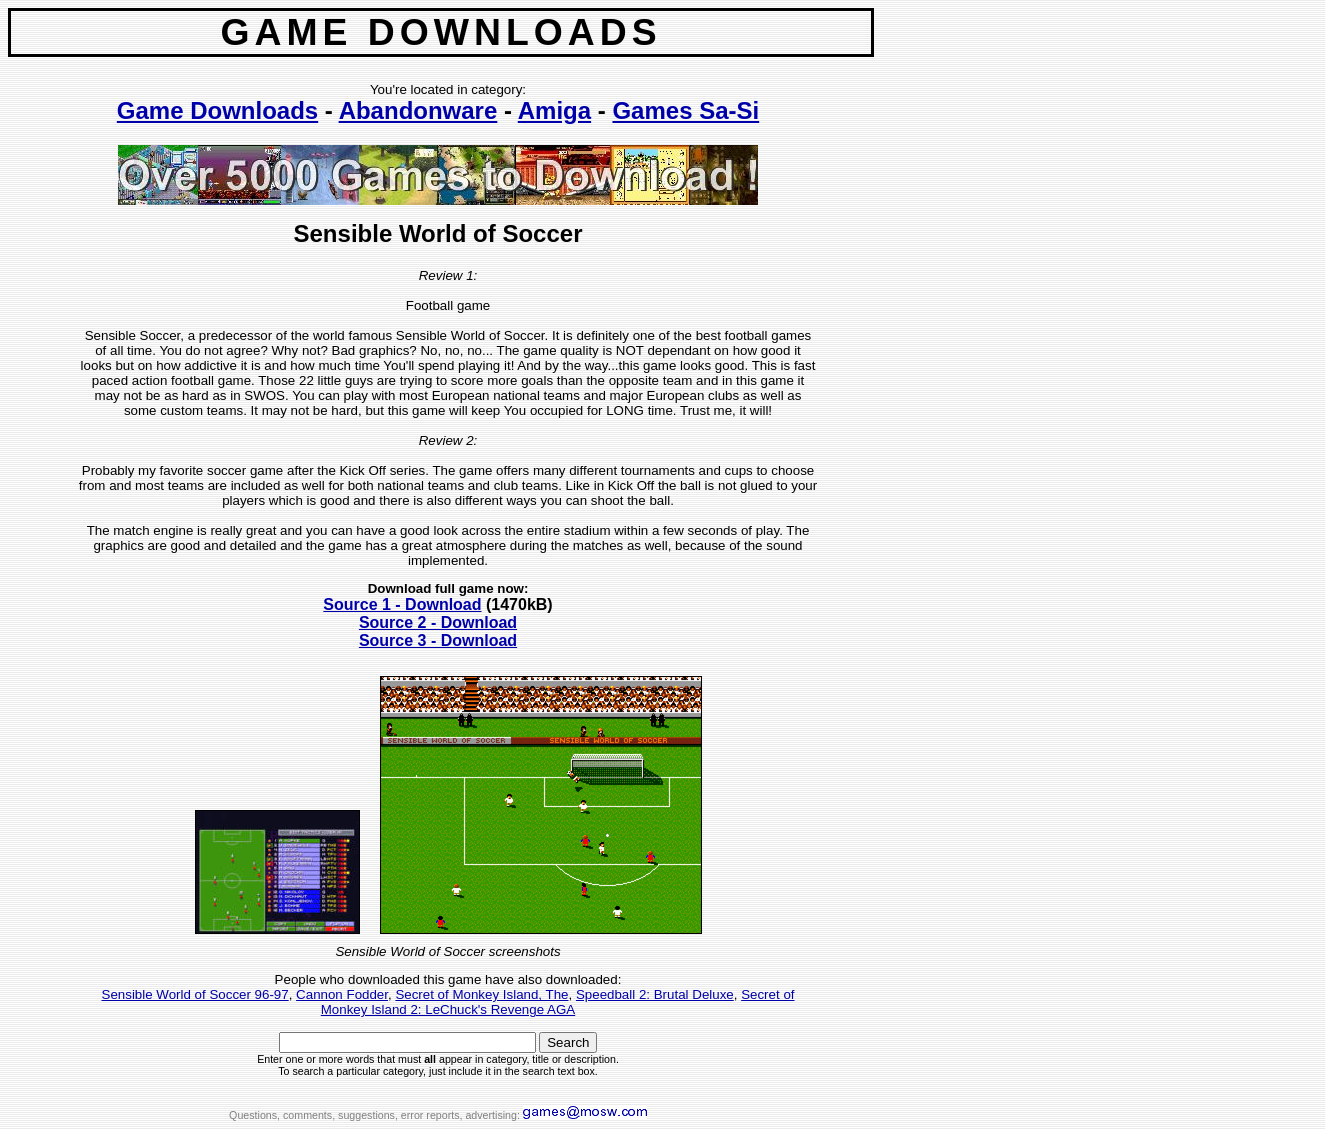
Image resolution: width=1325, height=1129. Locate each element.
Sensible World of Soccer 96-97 (195, 994)
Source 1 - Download (402, 604)
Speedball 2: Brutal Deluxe (655, 994)
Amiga (554, 110)
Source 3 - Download (438, 640)
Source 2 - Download (438, 622)
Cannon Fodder (342, 994)
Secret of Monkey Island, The (481, 994)
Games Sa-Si (685, 110)
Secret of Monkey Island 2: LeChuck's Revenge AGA (558, 1002)
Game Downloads (217, 110)
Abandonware (418, 110)
